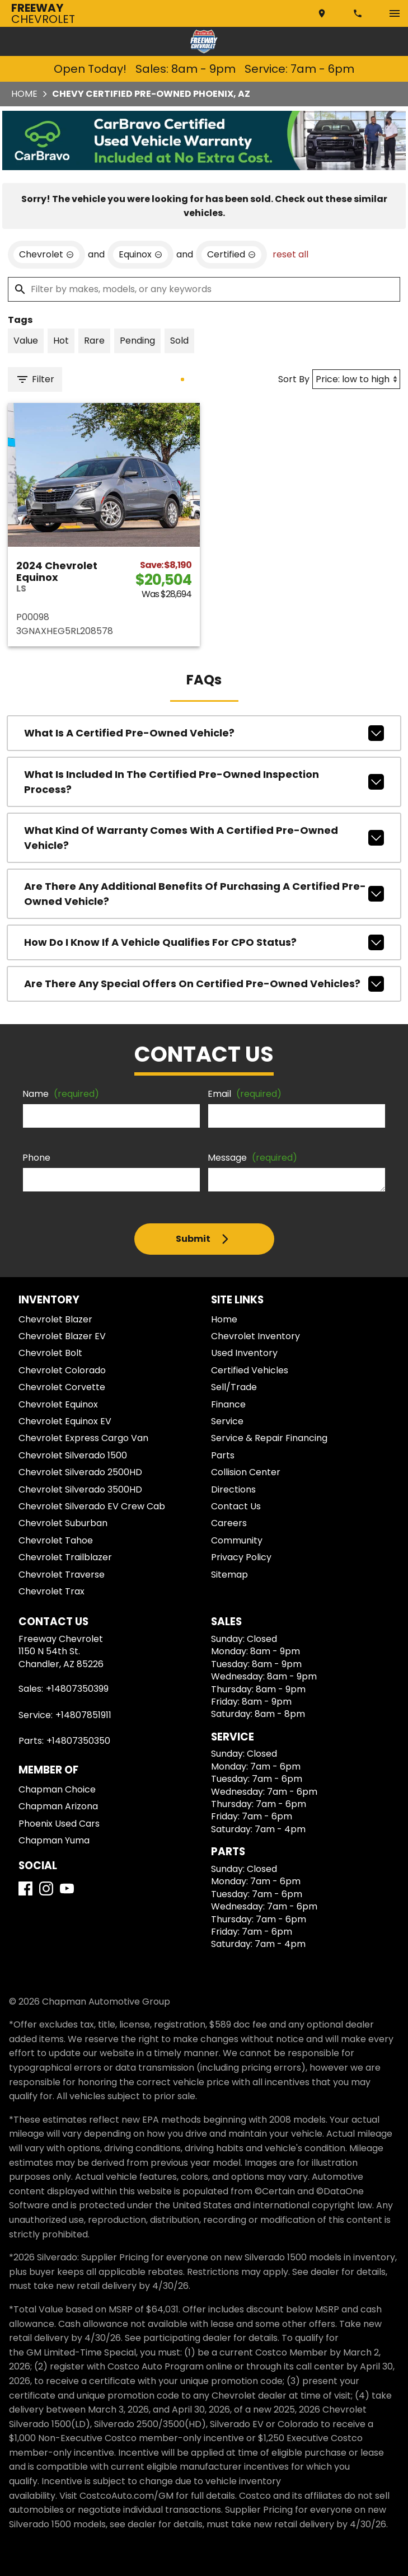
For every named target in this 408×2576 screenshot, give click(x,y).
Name (60, 1093)
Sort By (293, 379)
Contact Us (236, 1506)
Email (245, 1093)
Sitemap (229, 1574)
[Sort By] (356, 379)
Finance (228, 1404)
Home (24, 93)
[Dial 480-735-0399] (358, 13)
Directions (233, 1489)
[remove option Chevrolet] (46, 254)
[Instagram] (46, 1888)
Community (236, 1540)
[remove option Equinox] (140, 254)
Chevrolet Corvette (61, 1387)
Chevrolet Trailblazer (65, 1557)
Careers (229, 1523)
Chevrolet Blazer (55, 1319)
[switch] (394, 13)
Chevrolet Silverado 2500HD (80, 1472)
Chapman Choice (57, 1789)
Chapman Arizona (58, 1806)
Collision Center (245, 1472)
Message (252, 1157)
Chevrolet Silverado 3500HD (80, 1489)
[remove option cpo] (231, 254)
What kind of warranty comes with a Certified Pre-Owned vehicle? (204, 837)
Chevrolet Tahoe (55, 1540)
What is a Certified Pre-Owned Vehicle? (204, 733)
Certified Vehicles (249, 1370)
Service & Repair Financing (269, 1438)
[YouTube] (67, 1888)
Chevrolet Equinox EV (64, 1421)
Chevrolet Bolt (50, 1352)
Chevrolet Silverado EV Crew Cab (91, 1506)
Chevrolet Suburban (62, 1523)
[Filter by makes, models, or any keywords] (204, 289)
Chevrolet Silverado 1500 (72, 1455)
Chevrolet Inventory (255, 1336)
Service (227, 1421)
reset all (290, 254)
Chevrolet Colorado (62, 1370)
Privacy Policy (241, 1557)
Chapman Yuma (54, 1840)
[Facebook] (25, 1888)
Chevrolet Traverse (61, 1574)
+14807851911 (83, 1715)
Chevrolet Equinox (58, 1404)
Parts (223, 1455)
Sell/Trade (234, 1387)
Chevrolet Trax (51, 1591)
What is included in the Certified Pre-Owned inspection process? (204, 781)
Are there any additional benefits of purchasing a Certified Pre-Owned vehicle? (204, 893)
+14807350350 (78, 1740)
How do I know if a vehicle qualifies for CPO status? (204, 942)
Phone (36, 1157)
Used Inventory (244, 1352)
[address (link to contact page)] (322, 13)
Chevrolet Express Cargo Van (83, 1438)
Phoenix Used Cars (59, 1823)
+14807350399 (77, 1688)
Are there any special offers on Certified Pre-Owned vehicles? (204, 984)
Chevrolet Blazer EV (62, 1336)
